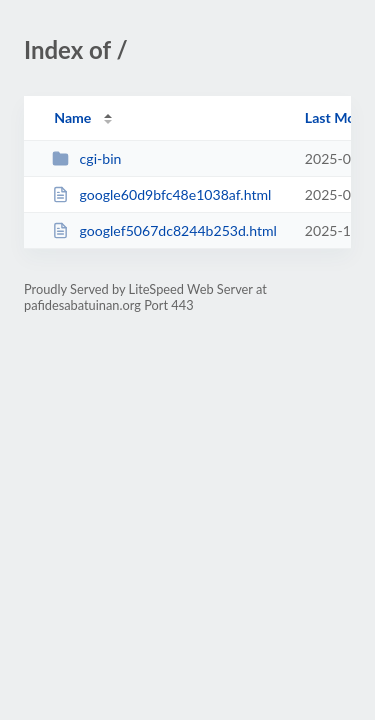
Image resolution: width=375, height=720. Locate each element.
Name (72, 117)
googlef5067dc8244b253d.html (164, 230)
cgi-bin (86, 158)
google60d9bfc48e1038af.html (161, 194)
